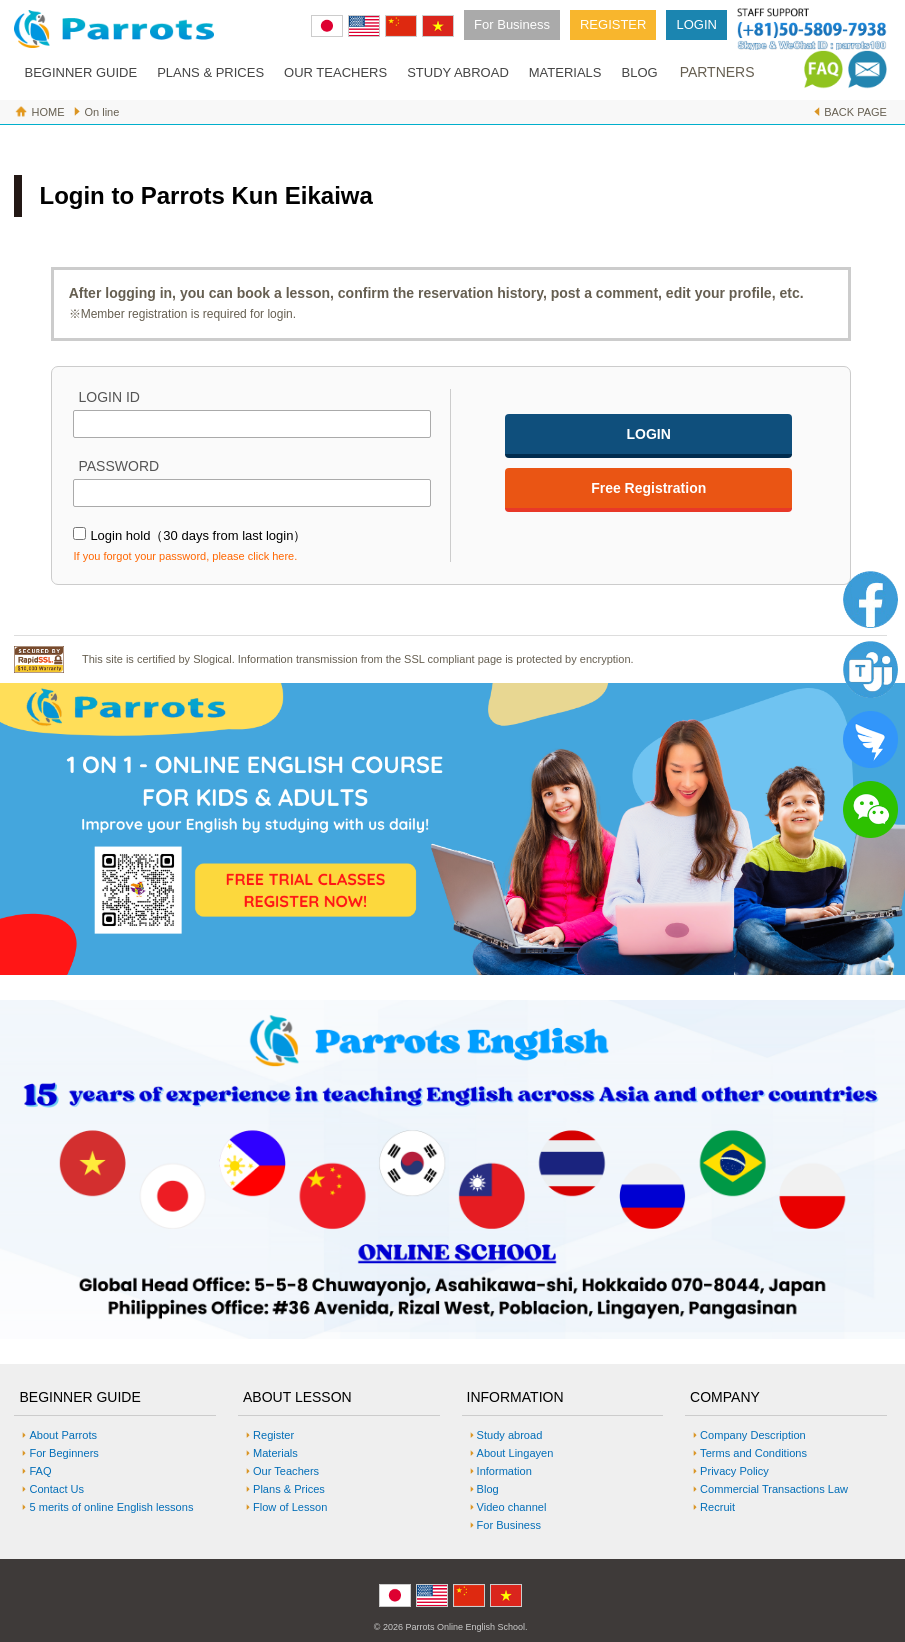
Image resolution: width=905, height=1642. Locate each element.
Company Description (753, 1435)
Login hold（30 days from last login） (198, 535)
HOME (47, 112)
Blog (488, 1489)
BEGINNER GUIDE (80, 72)
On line (101, 112)
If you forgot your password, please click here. (185, 556)
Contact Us (56, 1489)
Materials (275, 1453)
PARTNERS (717, 72)
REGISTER (613, 24)
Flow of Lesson (290, 1507)
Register (273, 1435)
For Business (512, 24)
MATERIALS (565, 72)
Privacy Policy (734, 1471)
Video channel (512, 1507)
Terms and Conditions (753, 1453)
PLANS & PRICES (210, 72)
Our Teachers (286, 1471)
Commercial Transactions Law (774, 1489)
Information (504, 1471)
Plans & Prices (289, 1489)
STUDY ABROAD (458, 72)
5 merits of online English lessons (111, 1507)
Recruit (717, 1507)
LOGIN (696, 24)
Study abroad (510, 1435)
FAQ (40, 1471)
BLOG (640, 72)
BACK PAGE (855, 112)
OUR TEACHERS (335, 72)
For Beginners (63, 1453)
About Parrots (63, 1435)
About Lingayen (515, 1453)
